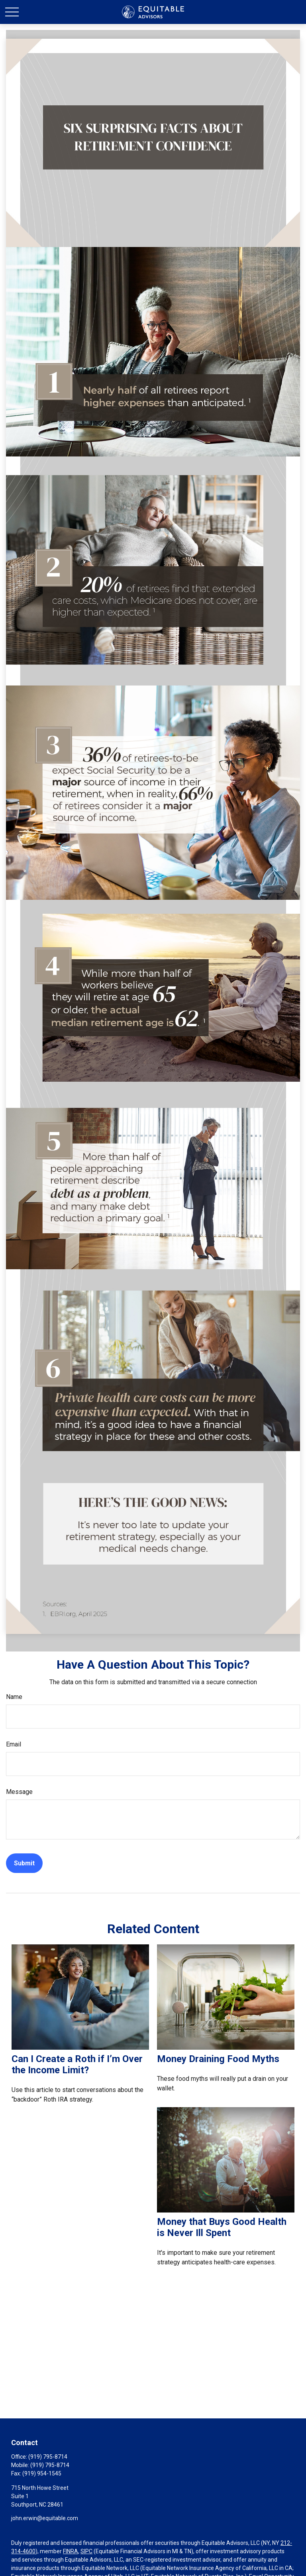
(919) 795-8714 (47, 2457)
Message (19, 1792)
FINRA (70, 2551)
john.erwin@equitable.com (44, 2518)
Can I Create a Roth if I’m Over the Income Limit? (77, 2064)
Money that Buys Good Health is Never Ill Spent (221, 2227)
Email (13, 1744)
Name (14, 1697)
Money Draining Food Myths (218, 2058)
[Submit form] (24, 1863)
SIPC (86, 2551)
